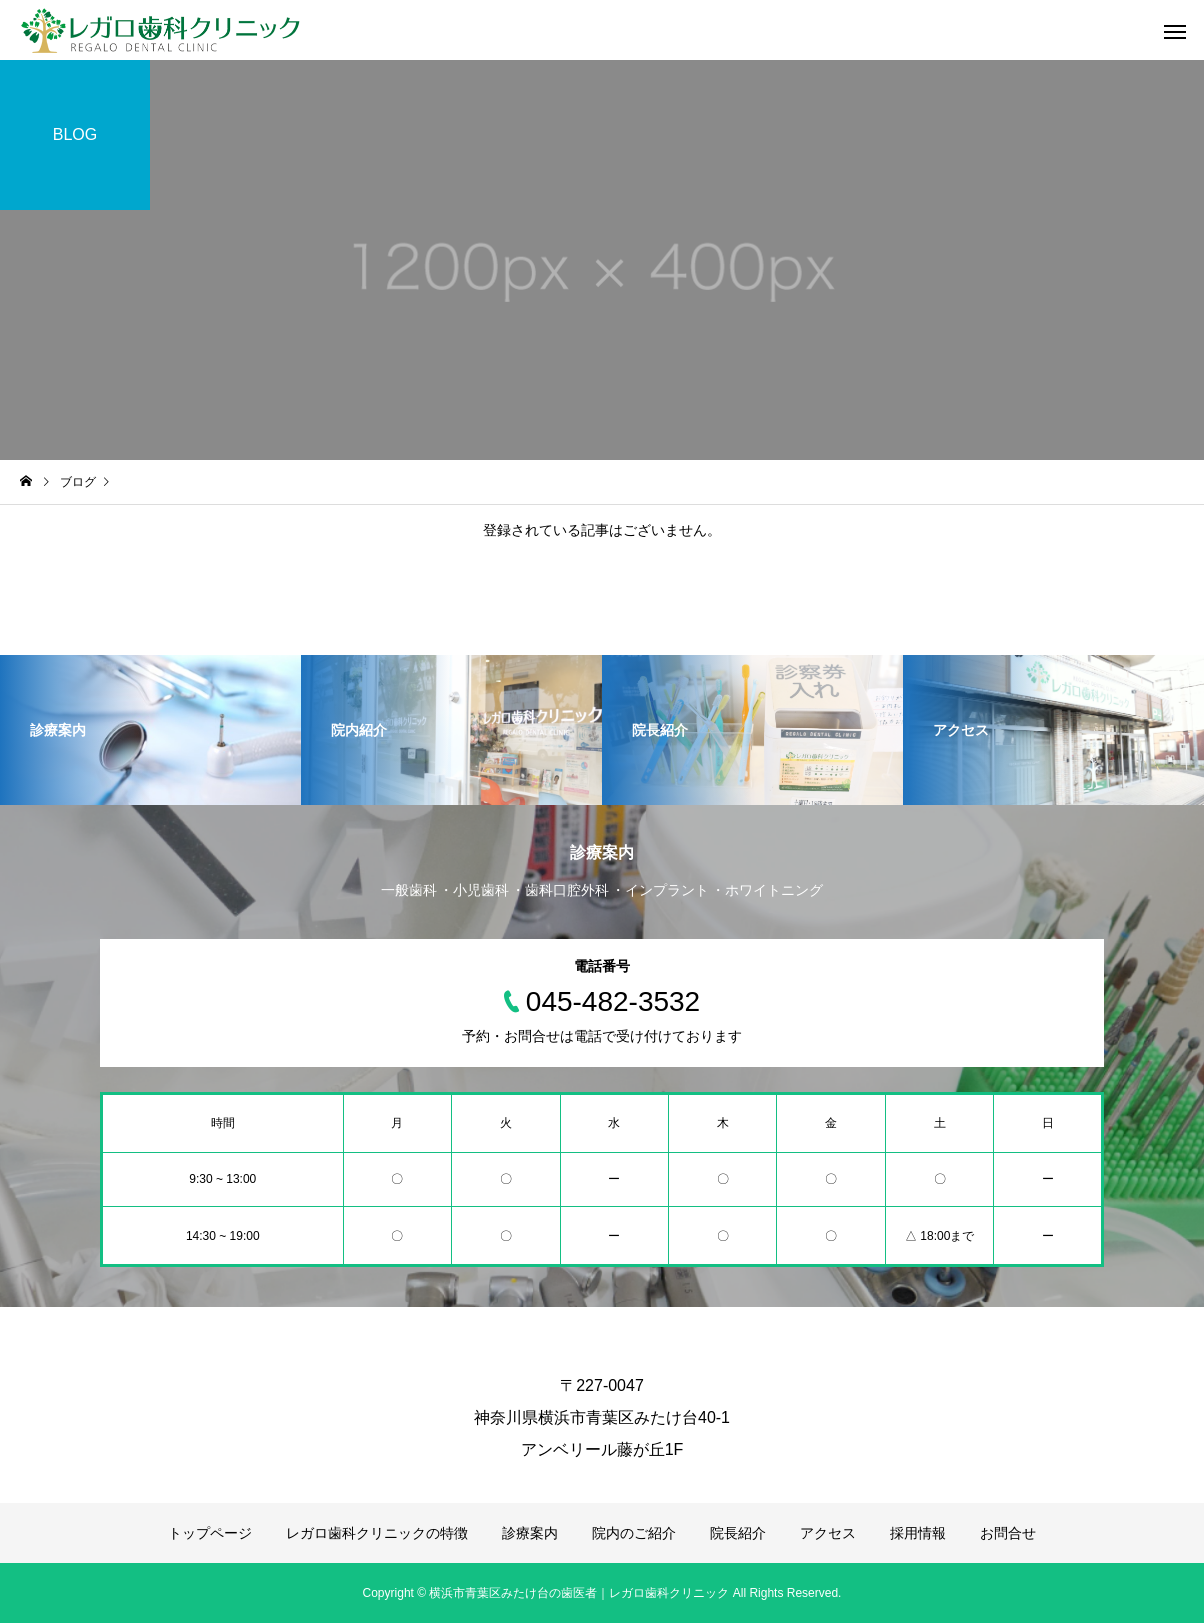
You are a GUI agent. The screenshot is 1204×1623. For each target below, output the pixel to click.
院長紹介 (738, 1533)
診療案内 (530, 1533)
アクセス (828, 1533)
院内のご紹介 (634, 1533)
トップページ (210, 1533)
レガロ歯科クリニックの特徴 (377, 1533)
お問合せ (1008, 1533)
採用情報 (918, 1533)
